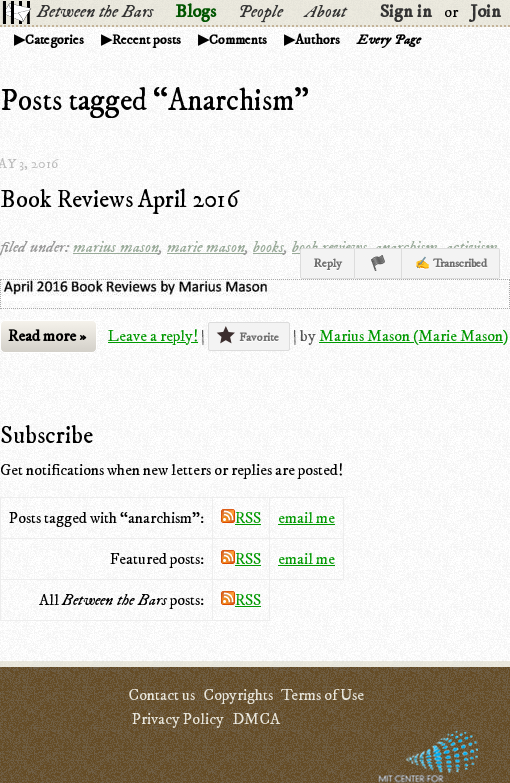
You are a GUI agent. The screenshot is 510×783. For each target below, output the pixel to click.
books (268, 247)
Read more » (47, 336)
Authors (317, 40)
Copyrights (238, 695)
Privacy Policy (178, 719)
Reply (327, 263)
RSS (241, 518)
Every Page (389, 40)
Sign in (406, 12)
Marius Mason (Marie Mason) (413, 336)
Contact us (161, 695)
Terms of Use (322, 695)
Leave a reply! (153, 336)
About (325, 12)
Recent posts (146, 40)
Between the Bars (95, 12)
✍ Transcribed (451, 263)
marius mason (116, 247)
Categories (54, 40)
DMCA (256, 719)
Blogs (195, 12)
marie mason (206, 247)
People (260, 12)
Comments (238, 40)
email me (306, 518)
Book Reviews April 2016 (119, 200)
